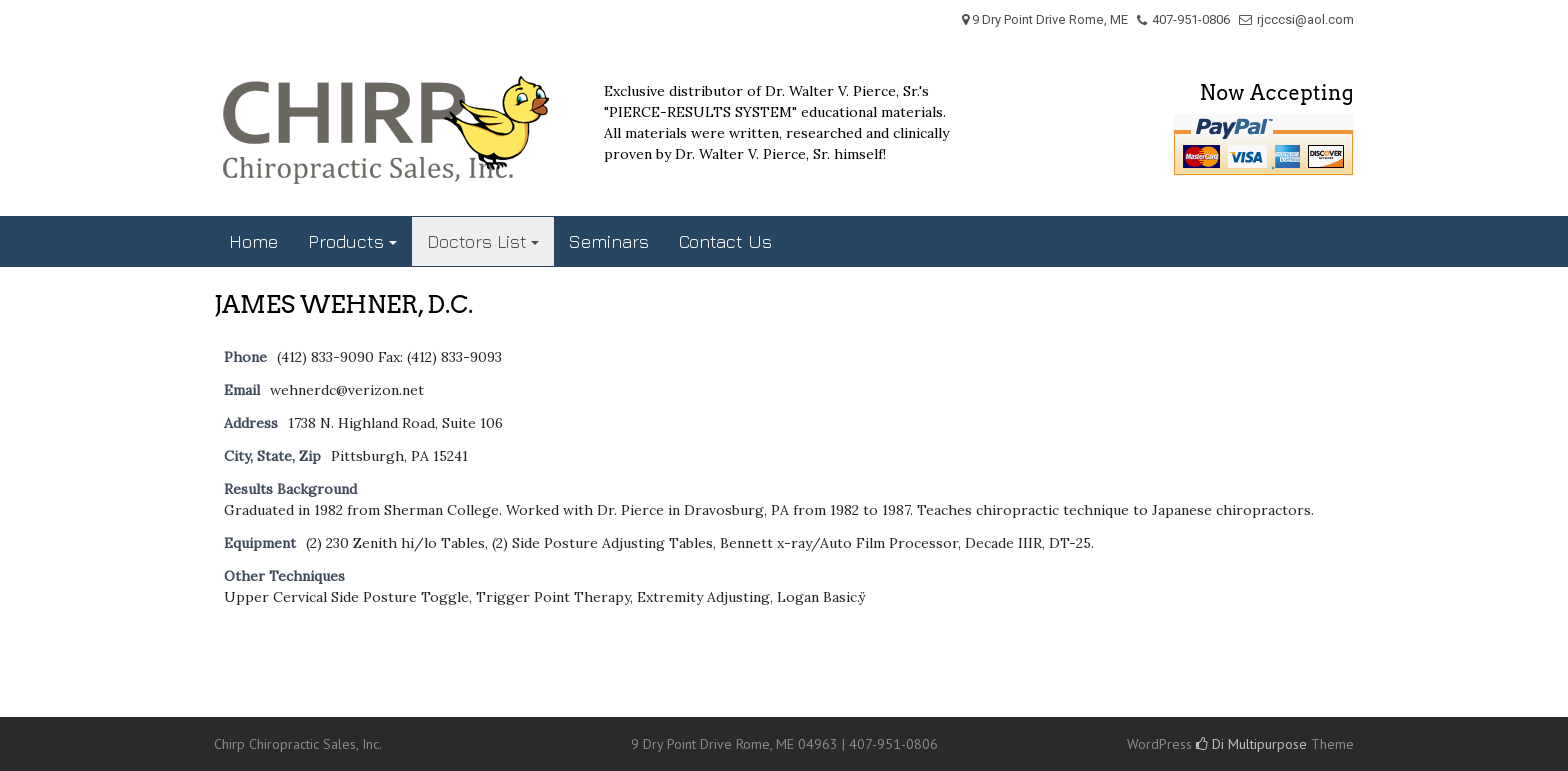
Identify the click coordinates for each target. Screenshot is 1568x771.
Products (346, 241)
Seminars (609, 241)
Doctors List (477, 241)
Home (253, 241)
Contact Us (725, 241)
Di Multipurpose (1251, 744)
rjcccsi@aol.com (1305, 19)
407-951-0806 (1191, 19)
